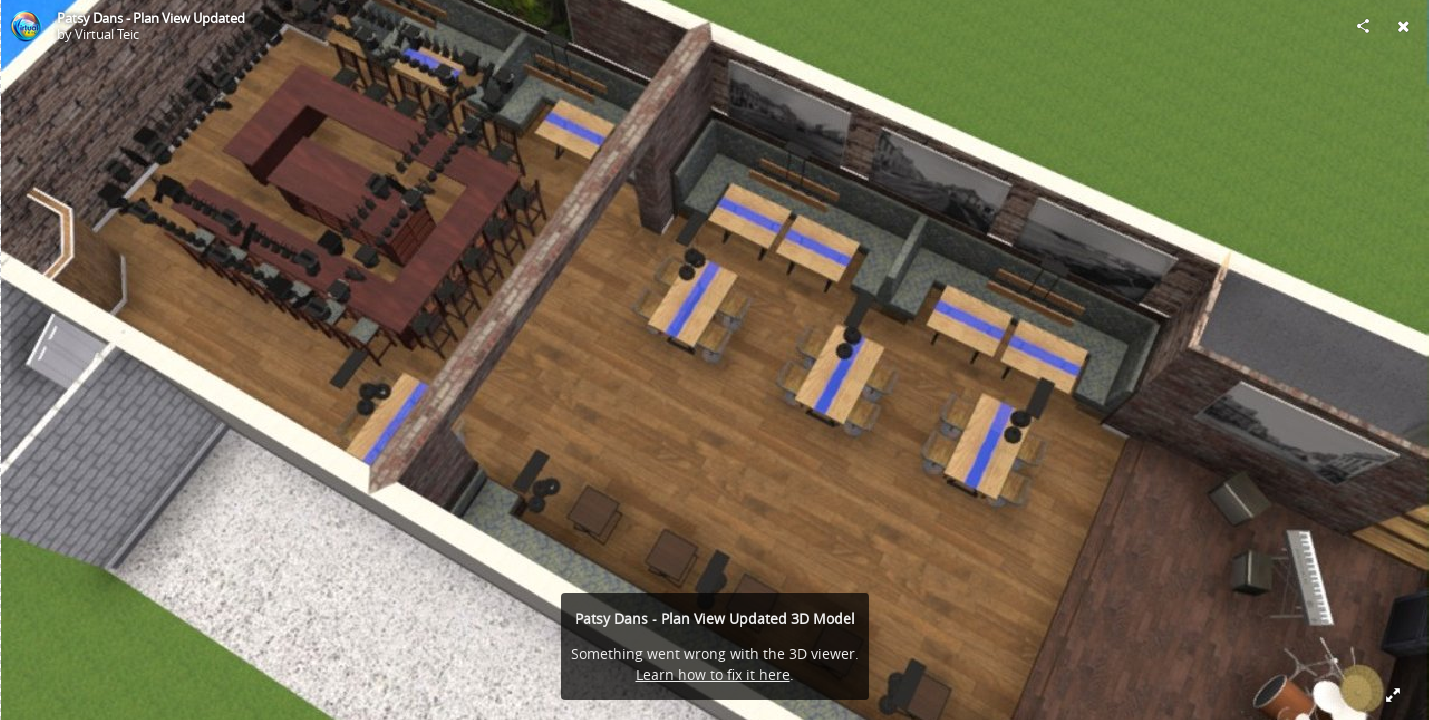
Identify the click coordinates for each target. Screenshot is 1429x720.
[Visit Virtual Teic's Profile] (26, 26)
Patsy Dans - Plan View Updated (151, 18)
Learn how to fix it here (713, 674)
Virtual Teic (107, 34)
